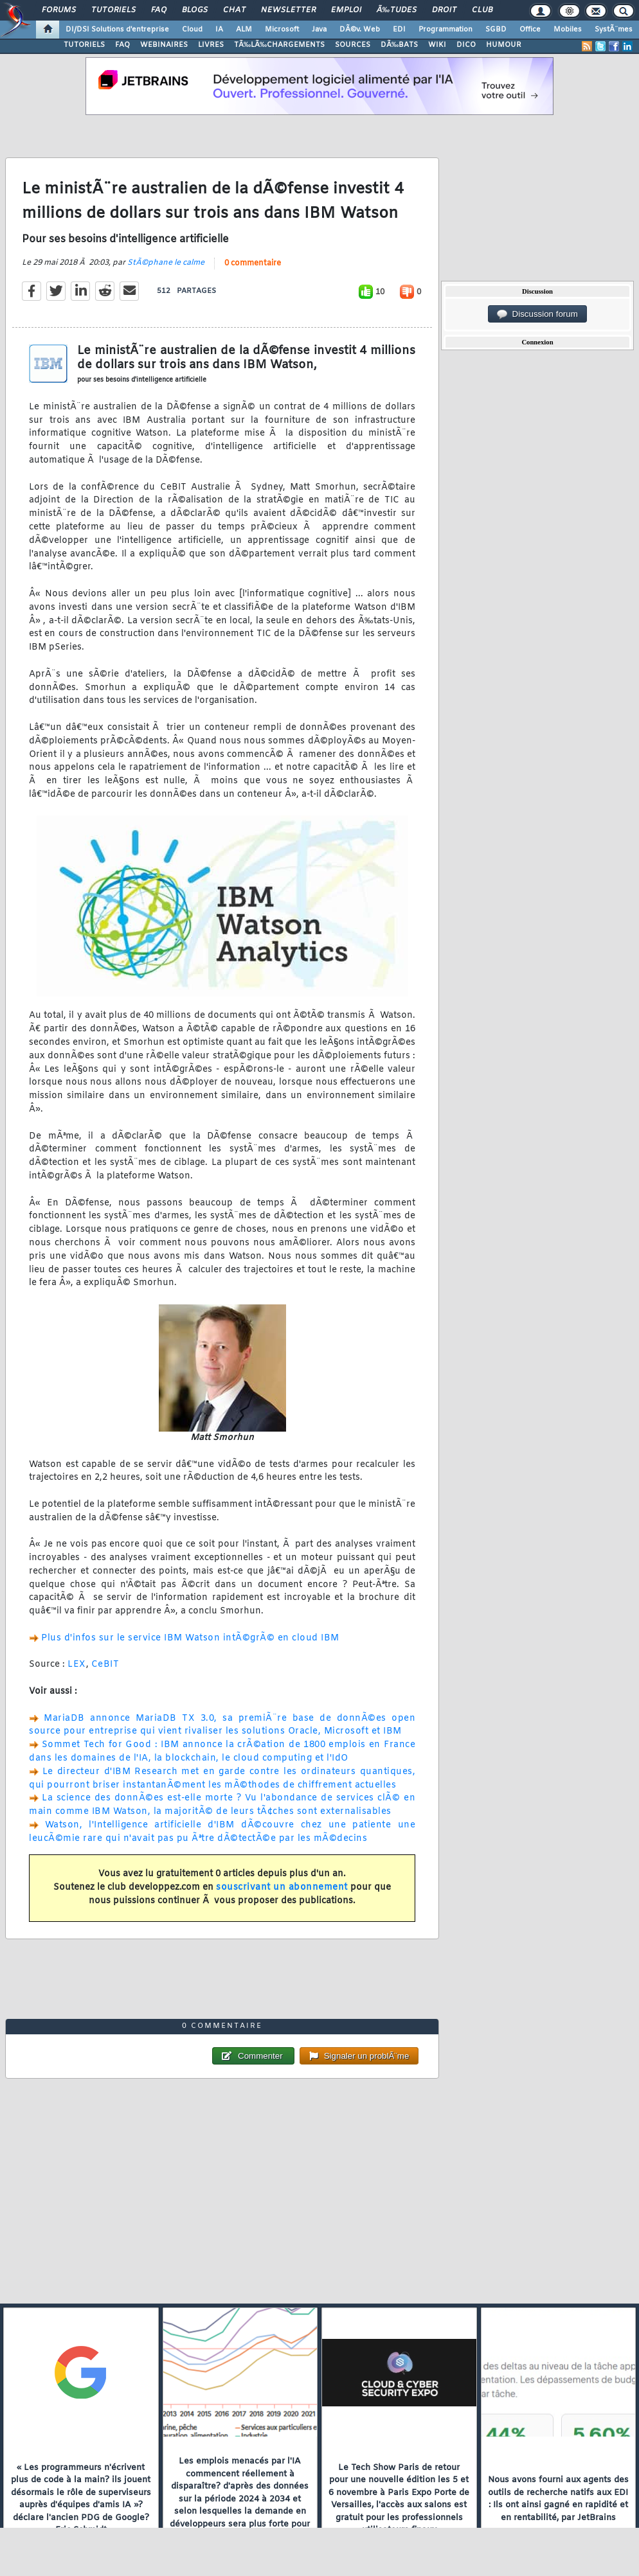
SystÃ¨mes (614, 29)
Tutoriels (113, 10)
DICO (466, 44)
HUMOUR (503, 44)
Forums (58, 10)
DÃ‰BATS (399, 44)
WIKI (437, 44)
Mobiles (568, 29)
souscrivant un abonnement (282, 1887)
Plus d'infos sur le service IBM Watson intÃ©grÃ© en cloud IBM (190, 1638)
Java (319, 29)
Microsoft (282, 29)
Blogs (195, 10)
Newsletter (288, 10)
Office (530, 29)
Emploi (346, 10)
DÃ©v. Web (359, 29)
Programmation (446, 29)
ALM (244, 29)
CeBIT (105, 1664)
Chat (234, 10)
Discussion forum (537, 314)
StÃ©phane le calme (165, 263)
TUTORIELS (84, 44)
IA (219, 29)
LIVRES (211, 44)
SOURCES (352, 44)
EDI (399, 29)
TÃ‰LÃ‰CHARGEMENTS (279, 44)
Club (482, 10)
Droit (444, 10)
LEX (77, 1664)
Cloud (192, 29)
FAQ (159, 10)
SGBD (496, 29)
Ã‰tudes (396, 10)
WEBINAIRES (164, 44)
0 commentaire (252, 263)
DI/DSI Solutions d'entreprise (117, 29)
